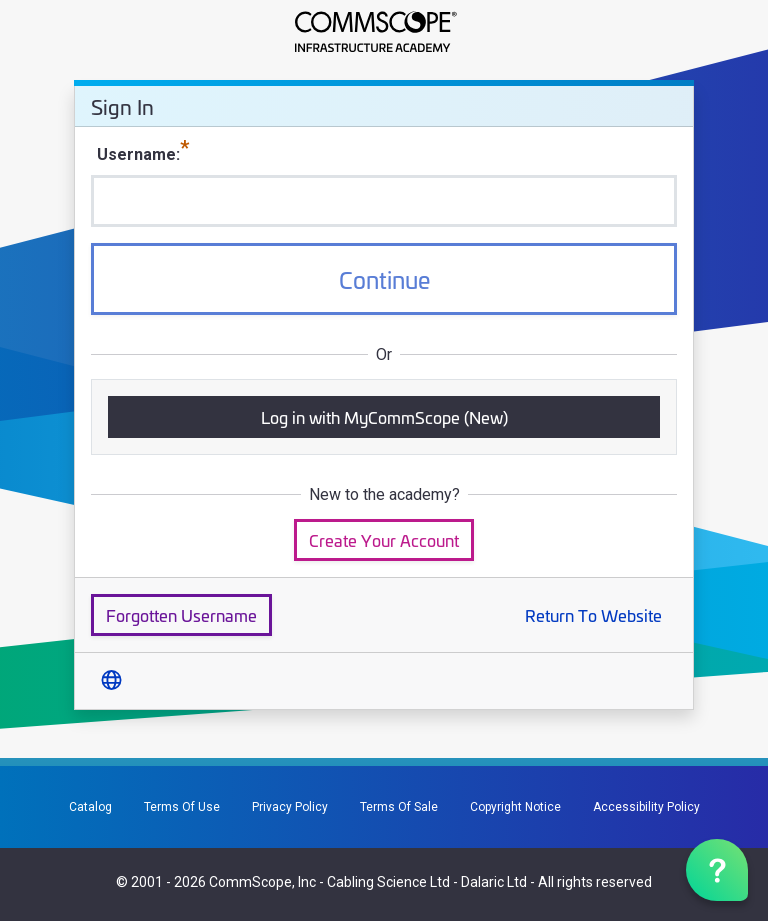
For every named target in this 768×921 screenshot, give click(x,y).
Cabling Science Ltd (388, 882)
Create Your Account (384, 539)
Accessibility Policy (646, 807)
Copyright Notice (515, 807)
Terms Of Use (182, 807)
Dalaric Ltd (494, 882)
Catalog (90, 807)
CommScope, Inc (262, 882)
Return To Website (593, 614)
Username (136, 154)
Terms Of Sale (399, 807)
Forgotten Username (181, 614)
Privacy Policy (290, 807)
